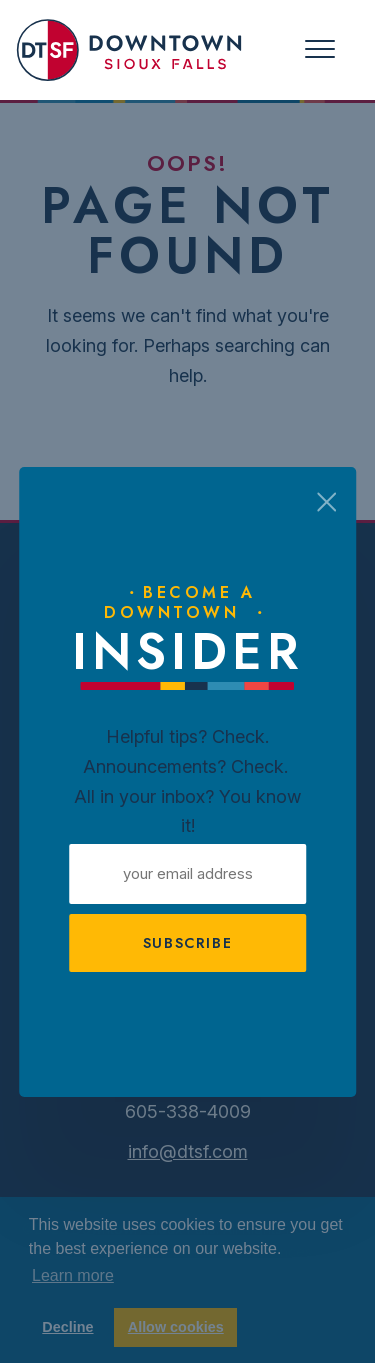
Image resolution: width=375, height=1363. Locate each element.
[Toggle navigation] (320, 49)
